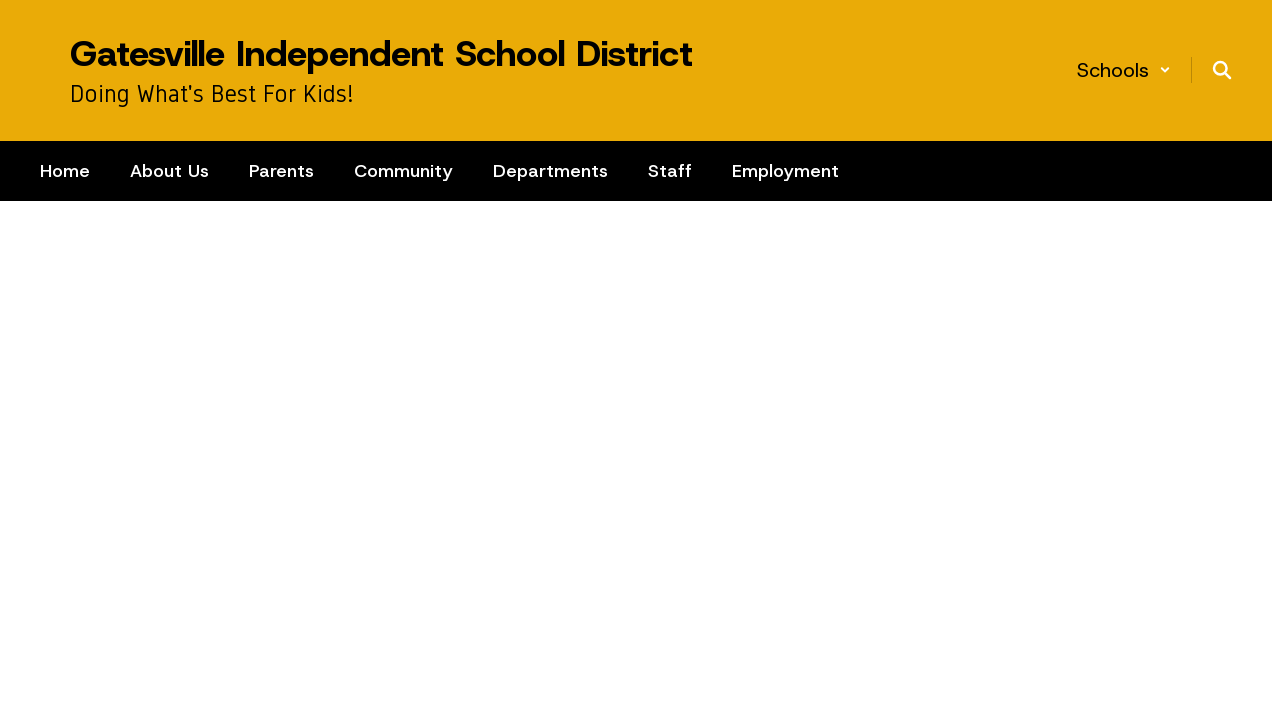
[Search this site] (1222, 70)
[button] (1124, 70)
